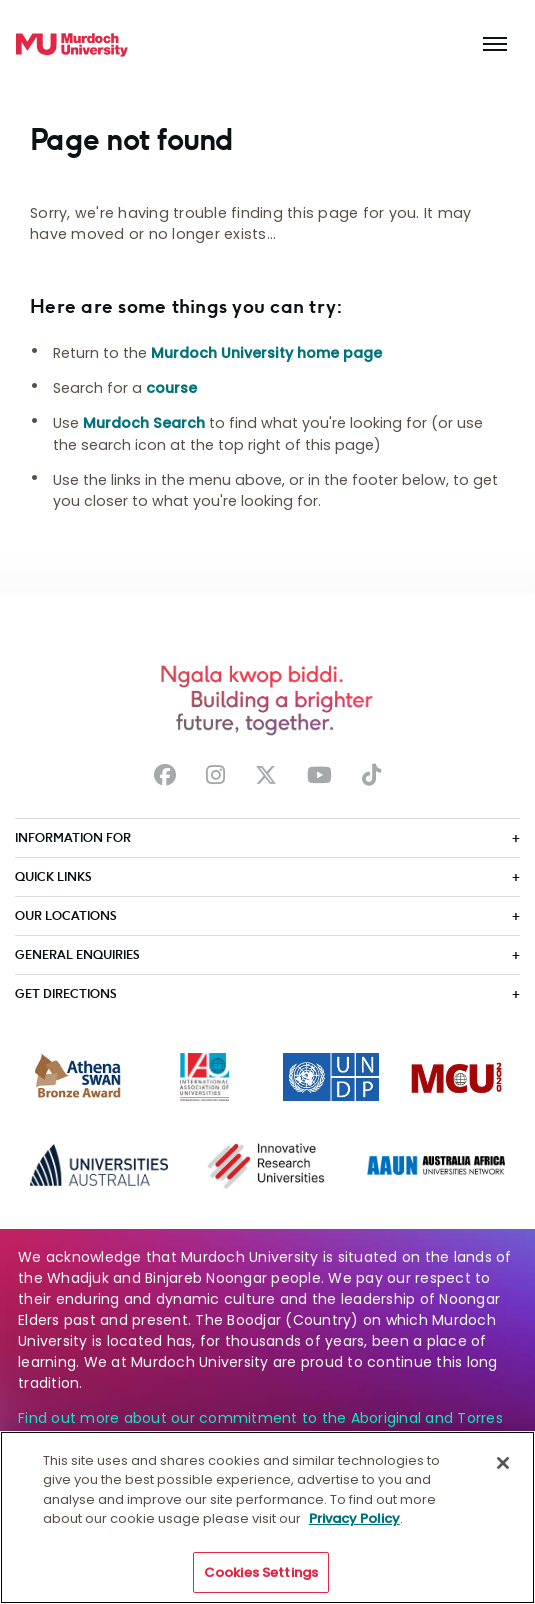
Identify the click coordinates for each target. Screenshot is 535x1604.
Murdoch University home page (266, 353)
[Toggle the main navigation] (495, 45)
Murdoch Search (144, 423)
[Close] (503, 1473)
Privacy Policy (354, 1528)
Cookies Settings (261, 1582)
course (171, 388)
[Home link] (72, 45)
